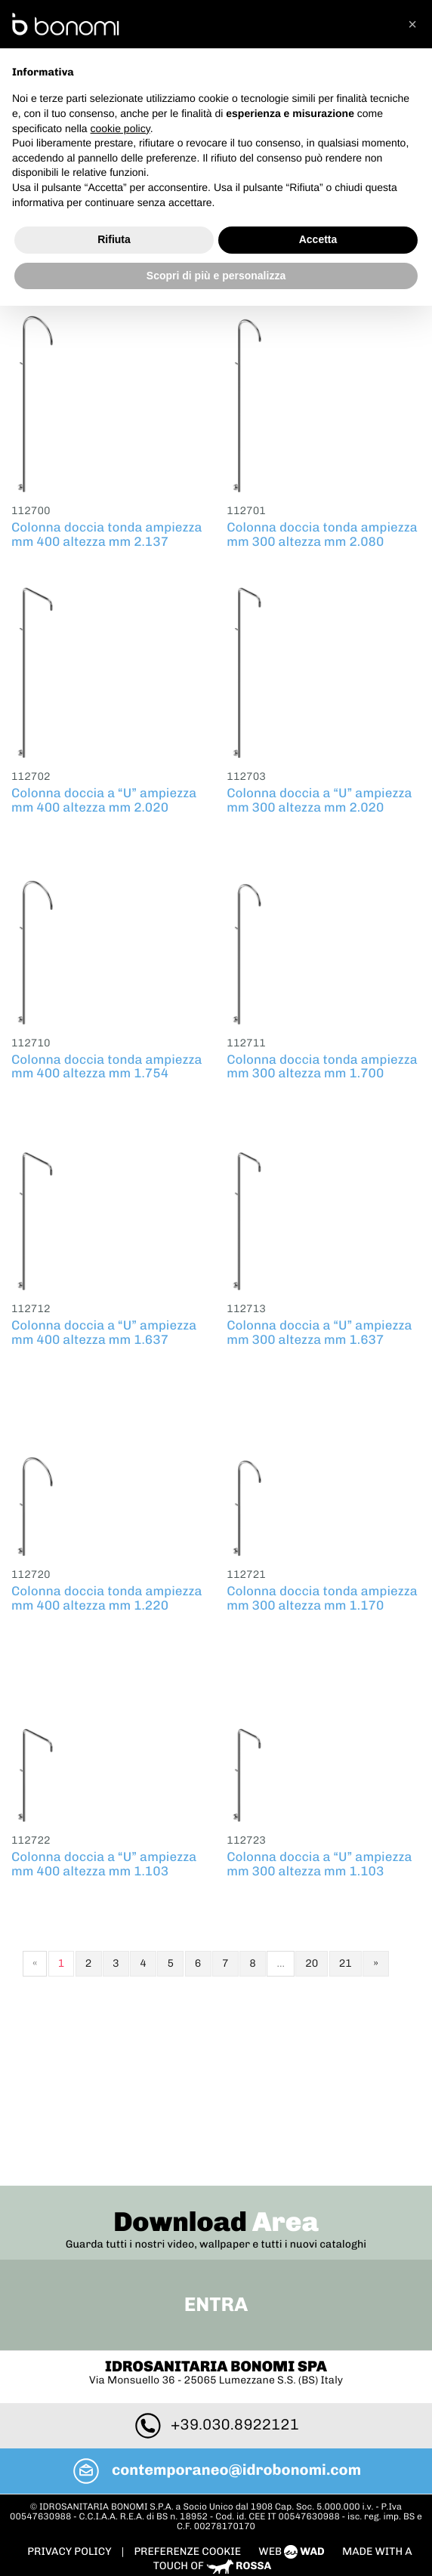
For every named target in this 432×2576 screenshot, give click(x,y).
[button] (412, 24)
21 (345, 1959)
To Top (216, 2432)
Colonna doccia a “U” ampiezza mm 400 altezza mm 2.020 (103, 797)
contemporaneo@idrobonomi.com (216, 2306)
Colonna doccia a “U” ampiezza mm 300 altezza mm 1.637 (319, 1329)
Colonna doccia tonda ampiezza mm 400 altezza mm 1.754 (106, 1063)
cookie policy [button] (120, 128)
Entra (216, 2140)
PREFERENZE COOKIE (187, 2386)
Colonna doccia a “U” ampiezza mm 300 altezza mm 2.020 (319, 797)
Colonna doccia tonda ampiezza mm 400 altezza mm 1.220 (106, 1595)
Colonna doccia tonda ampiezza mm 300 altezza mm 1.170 (322, 1595)
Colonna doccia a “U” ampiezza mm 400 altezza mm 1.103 (103, 1860)
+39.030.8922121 (216, 2260)
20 (311, 1959)
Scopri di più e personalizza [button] (216, 276)
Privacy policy (70, 2386)
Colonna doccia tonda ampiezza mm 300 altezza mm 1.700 (322, 1063)
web (292, 2386)
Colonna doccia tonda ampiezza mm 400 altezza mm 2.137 (106, 531)
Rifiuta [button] (114, 239)
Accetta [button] (318, 239)
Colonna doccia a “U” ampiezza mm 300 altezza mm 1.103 (319, 1860)
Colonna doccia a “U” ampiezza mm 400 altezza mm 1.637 (103, 1329)
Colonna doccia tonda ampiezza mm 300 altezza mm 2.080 (322, 531)
